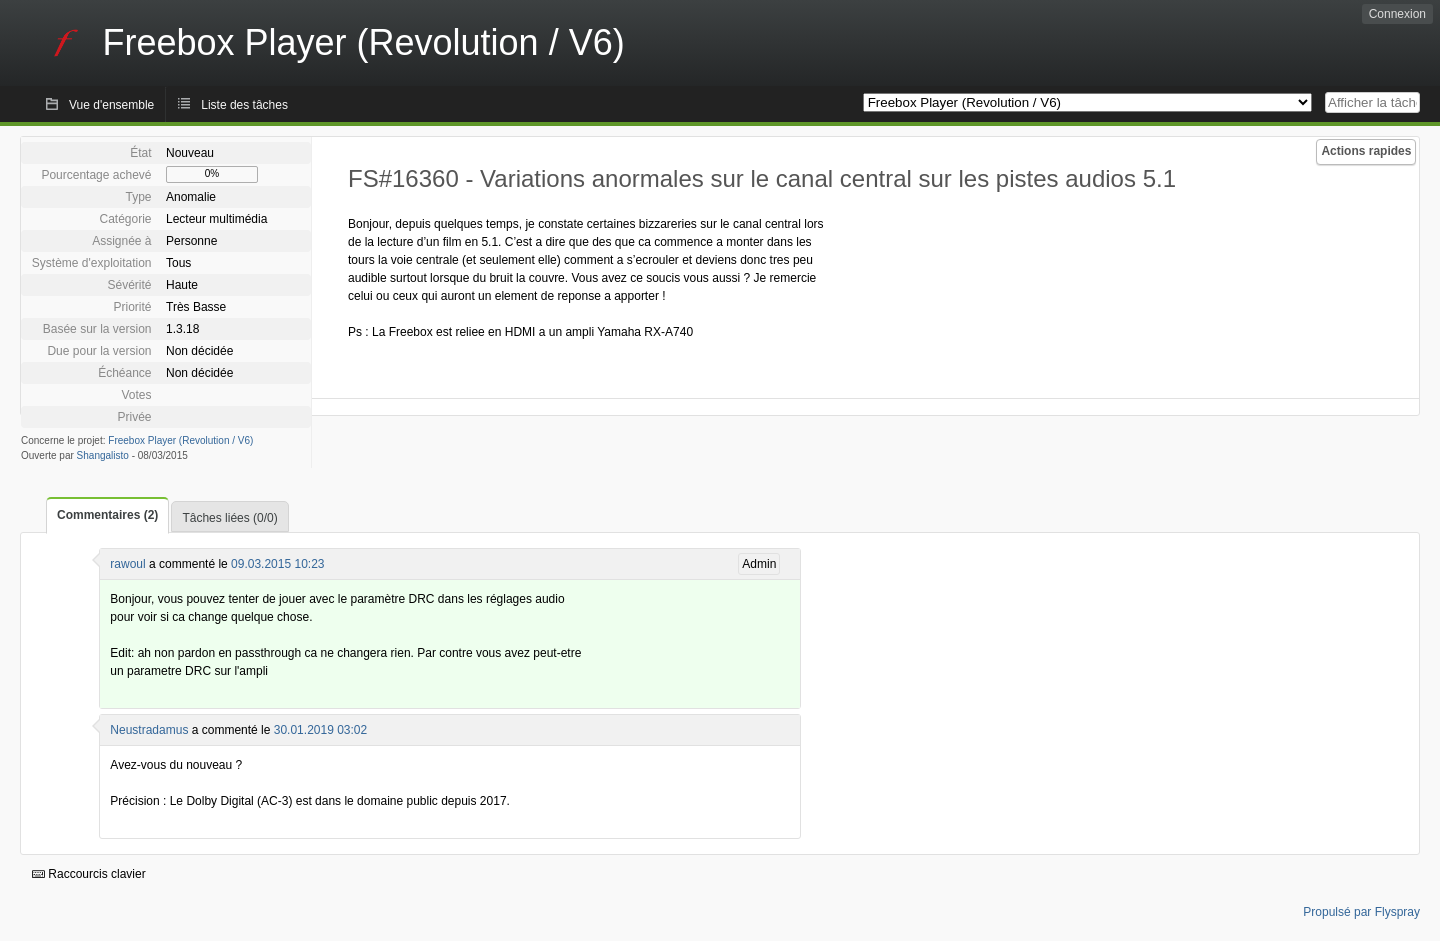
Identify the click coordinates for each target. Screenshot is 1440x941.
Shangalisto (103, 455)
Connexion (1397, 14)
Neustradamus (149, 730)
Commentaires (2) (107, 515)
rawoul (127, 564)
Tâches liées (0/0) (229, 518)
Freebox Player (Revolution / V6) (180, 440)
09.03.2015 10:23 (277, 564)
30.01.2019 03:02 (320, 730)
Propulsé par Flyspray (1361, 912)
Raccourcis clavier (89, 874)
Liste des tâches (244, 105)
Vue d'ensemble (111, 105)
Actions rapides (1366, 151)
